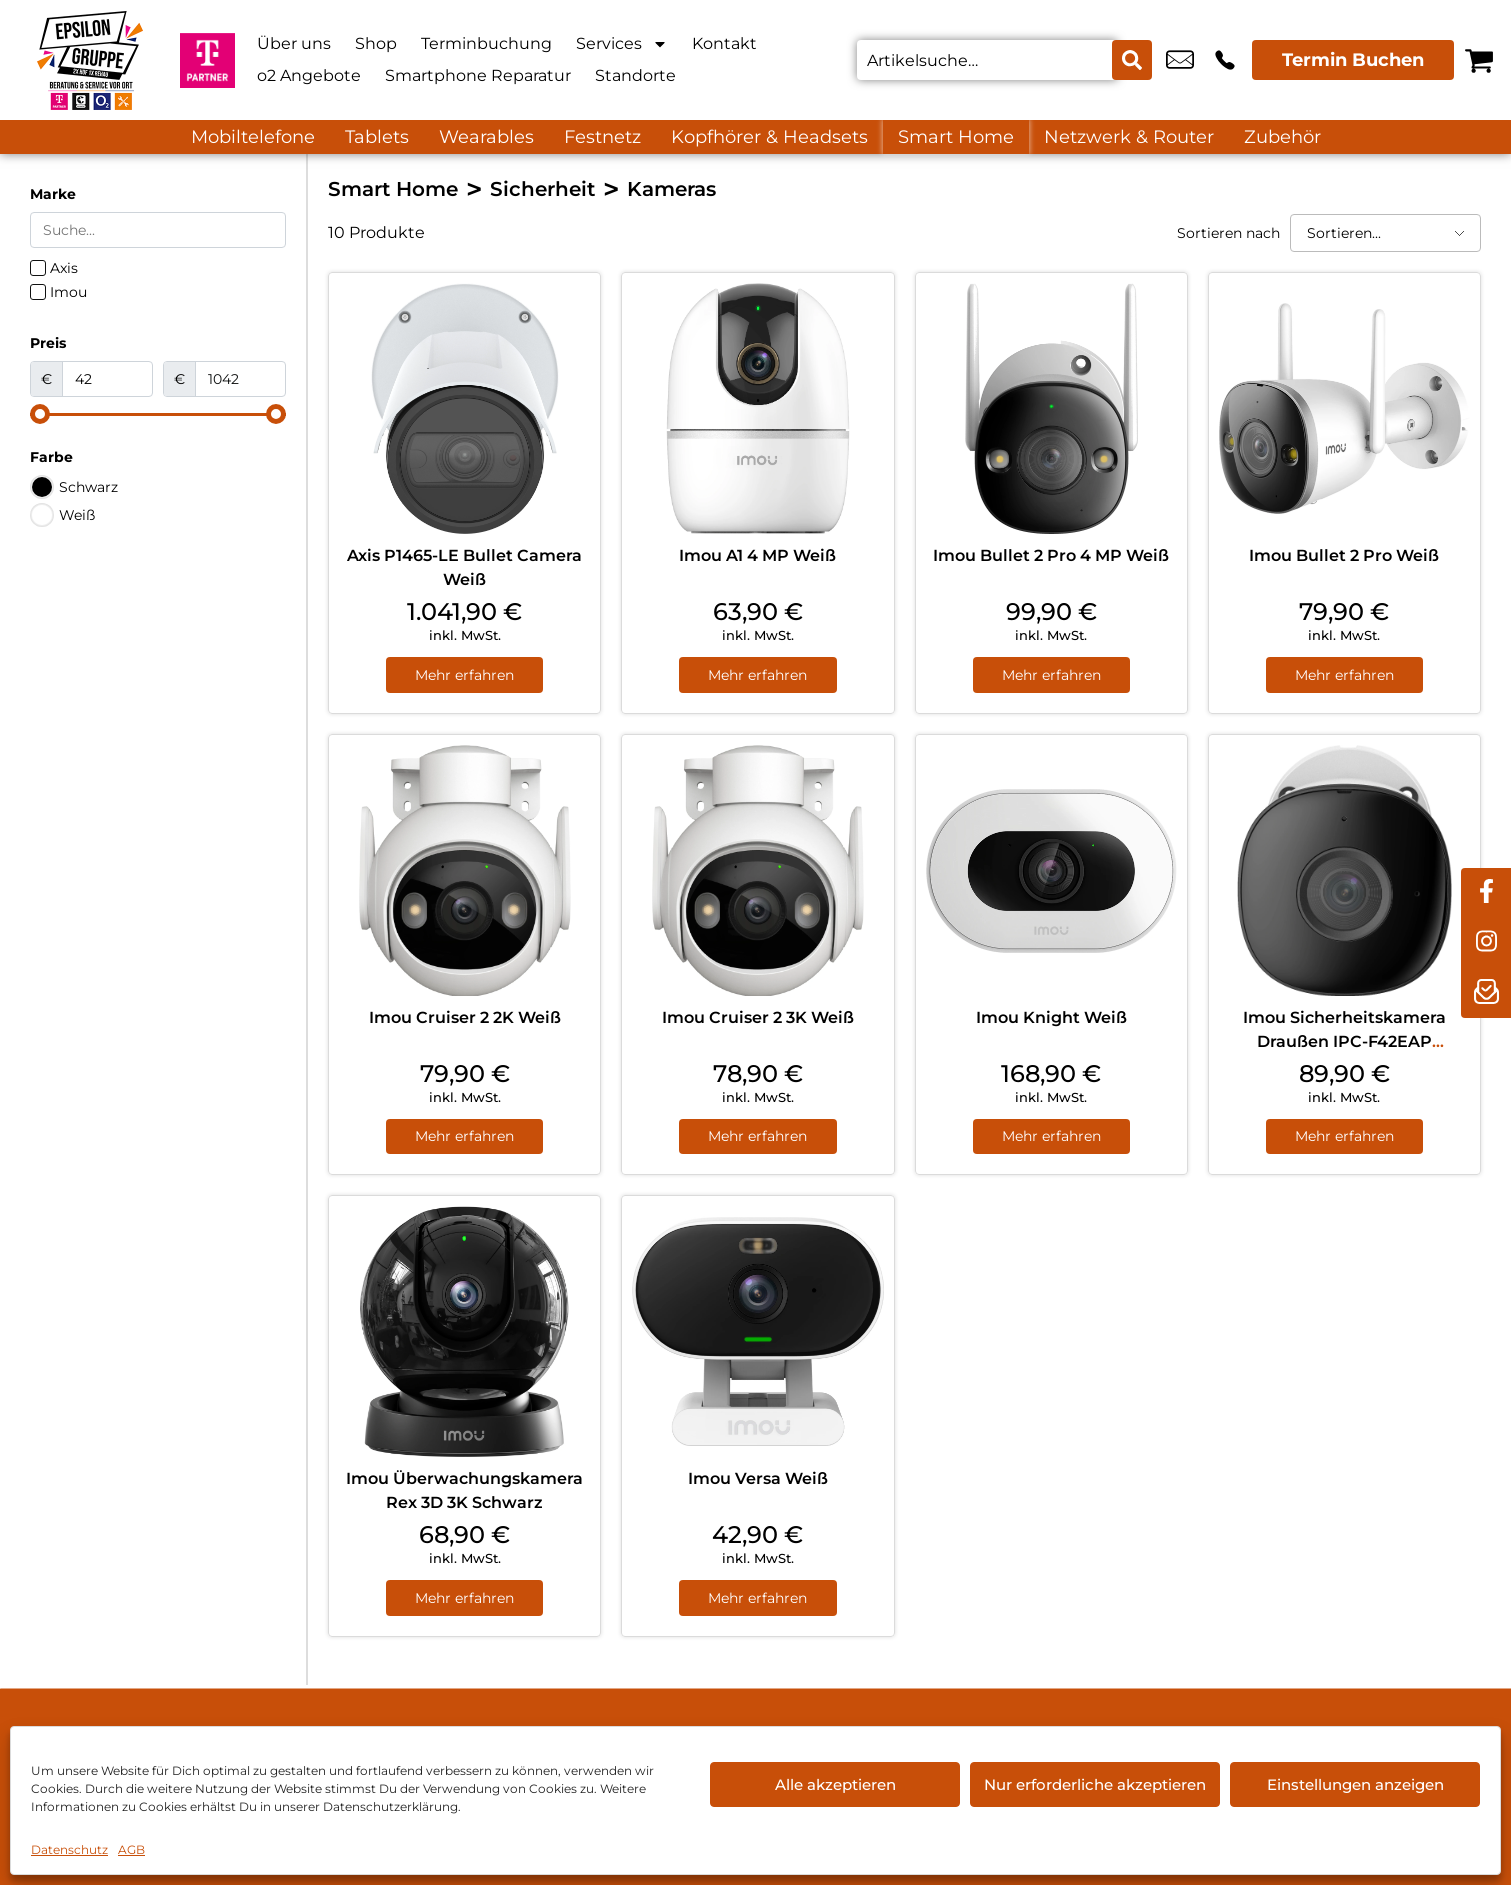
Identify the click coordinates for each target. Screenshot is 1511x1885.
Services (622, 44)
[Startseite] (90, 60)
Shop (376, 43)
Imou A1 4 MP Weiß (757, 555)
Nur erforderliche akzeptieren (1095, 1784)
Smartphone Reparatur (478, 75)
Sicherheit (542, 189)
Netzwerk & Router (1129, 137)
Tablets (377, 137)
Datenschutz (69, 1849)
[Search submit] (1132, 60)
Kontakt (724, 43)
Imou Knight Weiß (1051, 1017)
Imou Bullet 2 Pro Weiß (1344, 555)
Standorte (635, 75)
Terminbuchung (486, 43)
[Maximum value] (240, 379)
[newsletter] (1486, 993)
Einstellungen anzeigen (1355, 1784)
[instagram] (1486, 943)
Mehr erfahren (464, 675)
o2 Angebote (309, 75)
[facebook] (1486, 893)
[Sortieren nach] (1385, 233)
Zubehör (1282, 137)
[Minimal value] (158, 414)
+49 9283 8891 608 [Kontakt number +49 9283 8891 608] (1225, 60)
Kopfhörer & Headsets (769, 137)
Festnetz (602, 137)
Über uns (294, 43)
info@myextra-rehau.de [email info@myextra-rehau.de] (1180, 60)
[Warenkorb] (1479, 60)
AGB (131, 1849)
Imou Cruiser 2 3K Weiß (758, 1017)
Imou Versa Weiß (758, 1480)
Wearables (486, 137)
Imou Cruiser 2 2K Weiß (465, 1017)
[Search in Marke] (158, 230)
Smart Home (956, 137)
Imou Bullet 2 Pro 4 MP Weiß (1051, 555)
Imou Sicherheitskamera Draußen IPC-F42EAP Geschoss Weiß (1344, 1041)
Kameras (671, 189)
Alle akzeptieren (835, 1784)
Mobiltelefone (253, 137)
